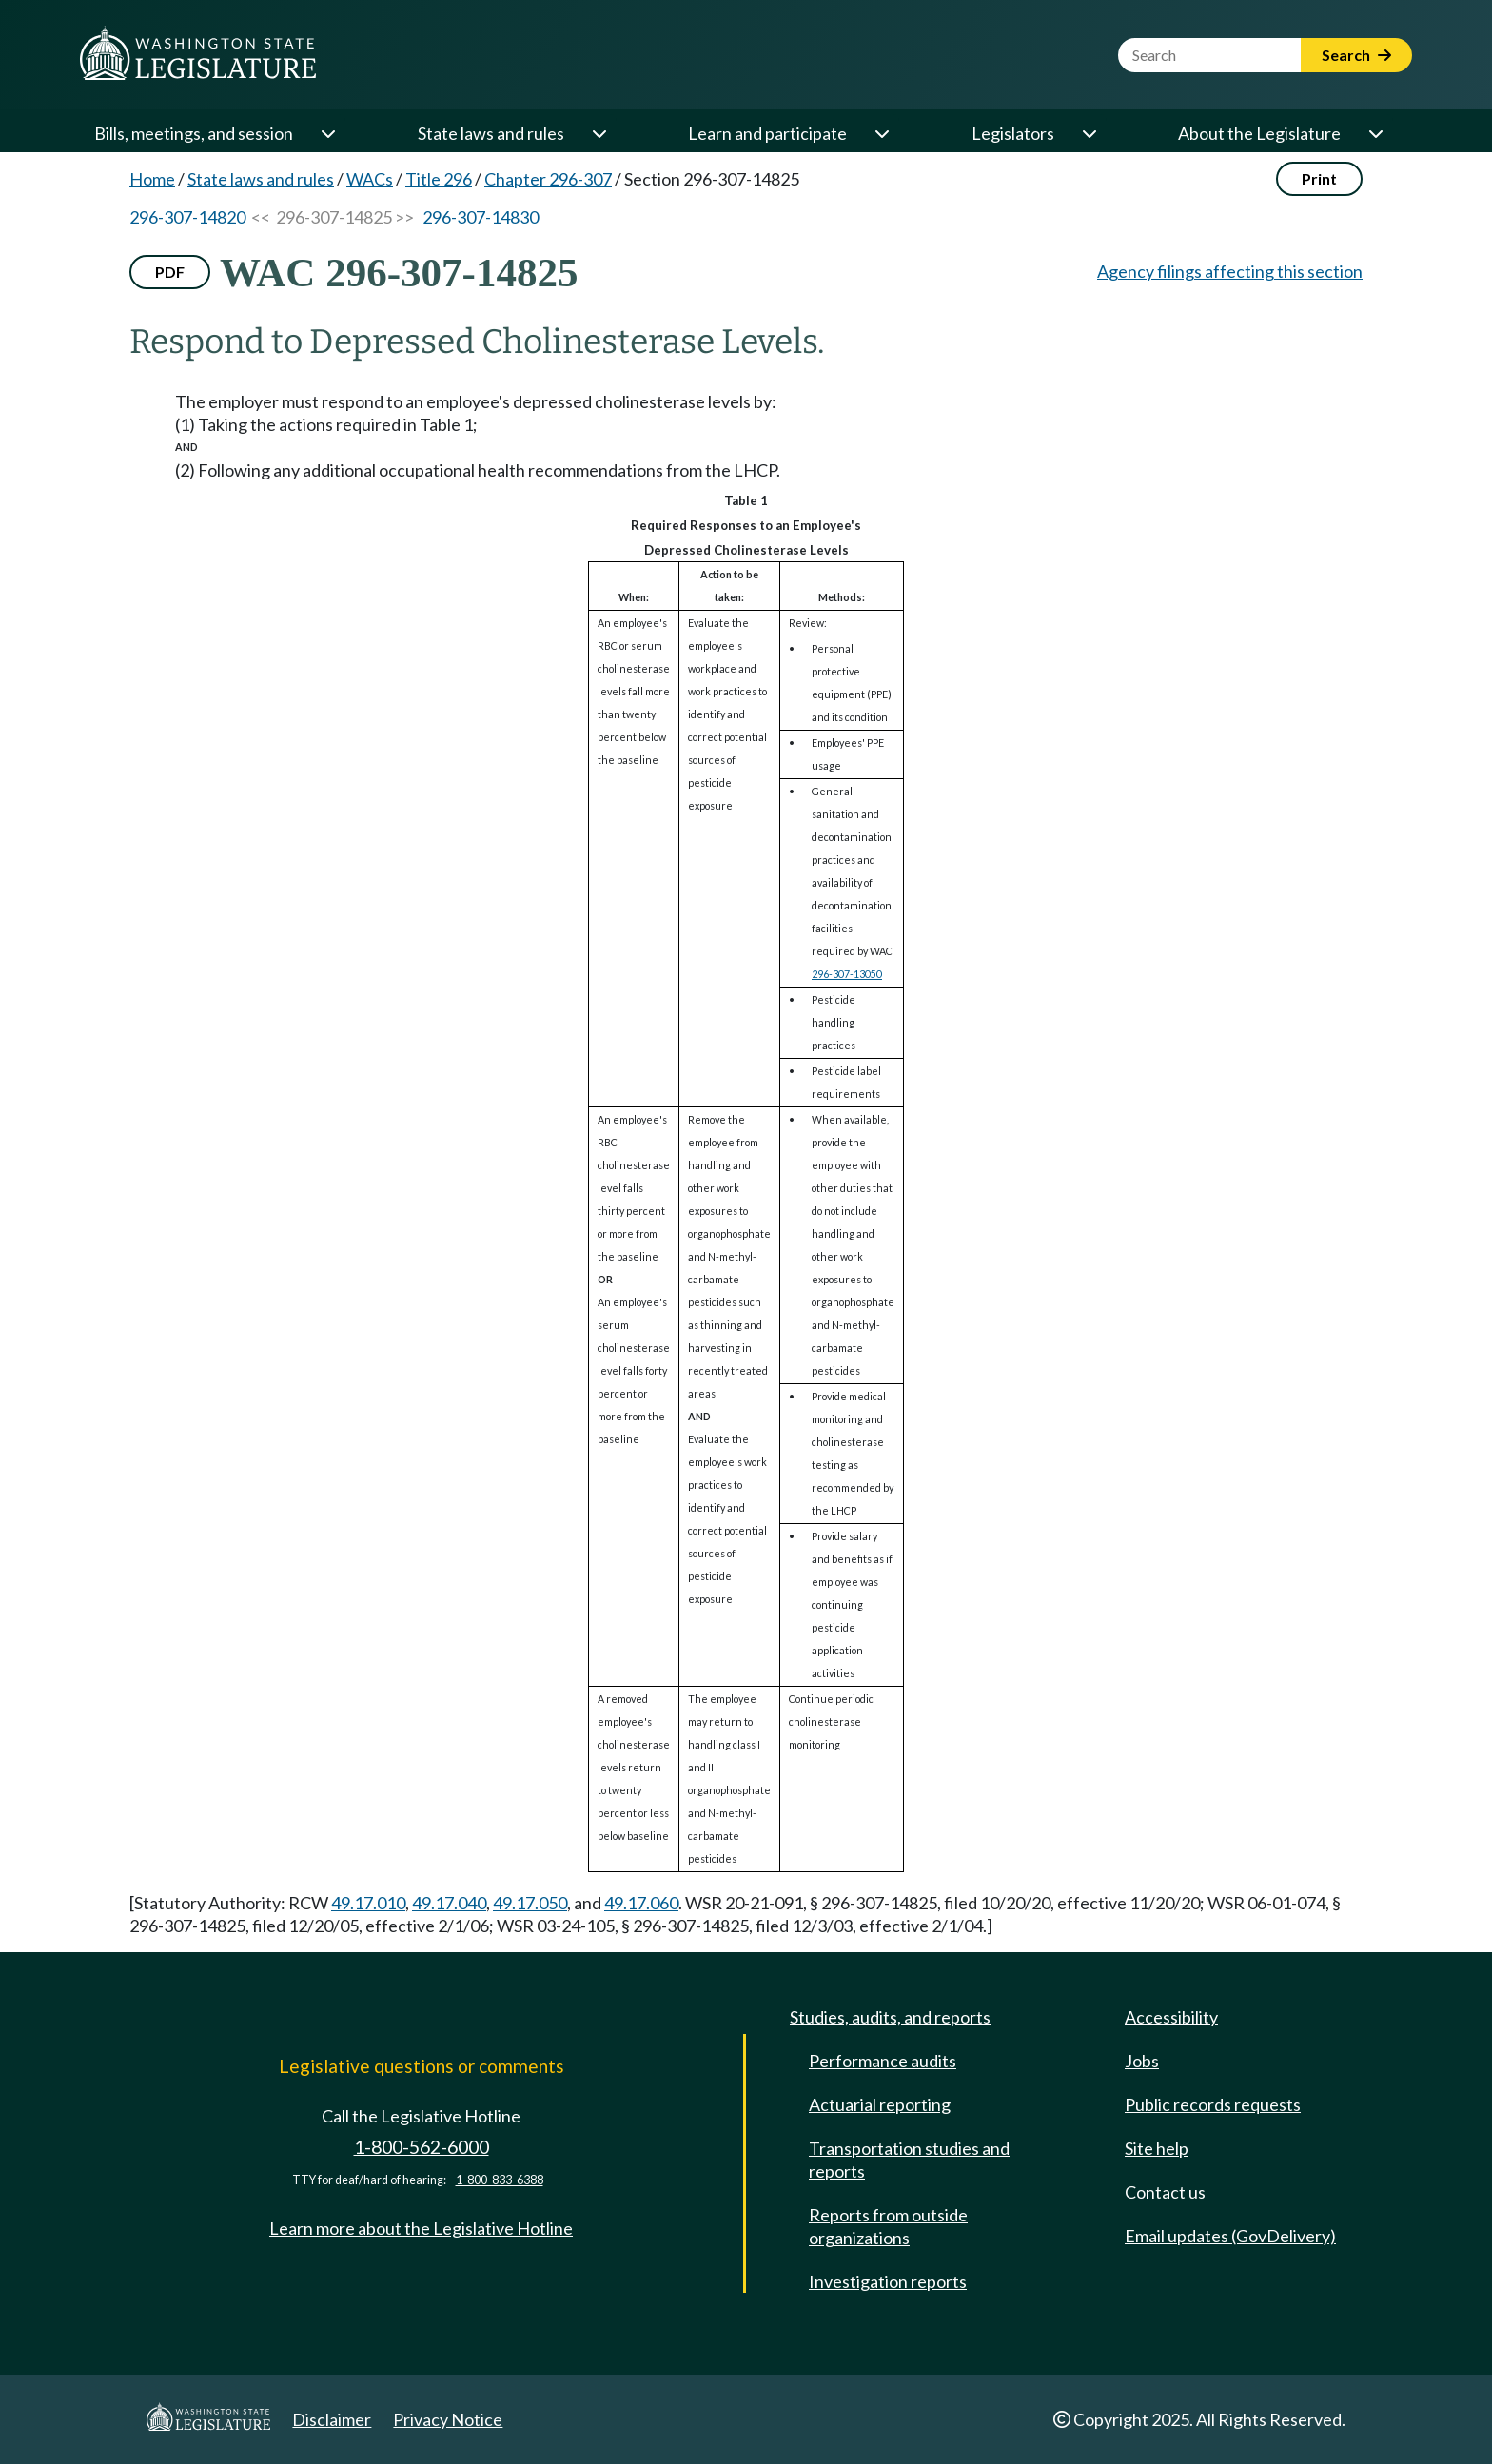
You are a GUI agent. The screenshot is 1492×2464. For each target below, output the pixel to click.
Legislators (1013, 133)
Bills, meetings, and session (193, 133)
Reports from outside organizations (888, 2226)
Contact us (1165, 2191)
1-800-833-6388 (499, 2180)
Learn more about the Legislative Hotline (421, 2228)
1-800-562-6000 (421, 2147)
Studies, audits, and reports (890, 2016)
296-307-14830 (480, 216)
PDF (170, 272)
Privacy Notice (447, 2419)
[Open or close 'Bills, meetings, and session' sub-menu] (327, 133)
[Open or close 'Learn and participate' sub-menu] (881, 133)
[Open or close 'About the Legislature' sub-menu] (1375, 133)
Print (1319, 178)
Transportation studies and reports (909, 2159)
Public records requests (1213, 2104)
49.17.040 (449, 1902)
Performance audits (882, 2060)
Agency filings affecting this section (1230, 271)
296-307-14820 (187, 216)
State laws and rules (491, 133)
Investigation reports (888, 2281)
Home (152, 178)
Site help (1156, 2148)
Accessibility (1171, 2016)
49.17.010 (368, 1902)
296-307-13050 (847, 974)
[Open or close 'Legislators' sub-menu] (1088, 133)
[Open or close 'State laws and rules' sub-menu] (598, 133)
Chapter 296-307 (548, 178)
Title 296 (438, 178)
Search (1356, 55)
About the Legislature (1259, 133)
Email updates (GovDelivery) (1230, 2235)
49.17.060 (641, 1902)
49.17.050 (530, 1902)
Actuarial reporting (880, 2104)
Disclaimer (331, 2419)
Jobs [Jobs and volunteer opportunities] (1142, 2060)
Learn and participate (767, 133)
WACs (369, 178)
